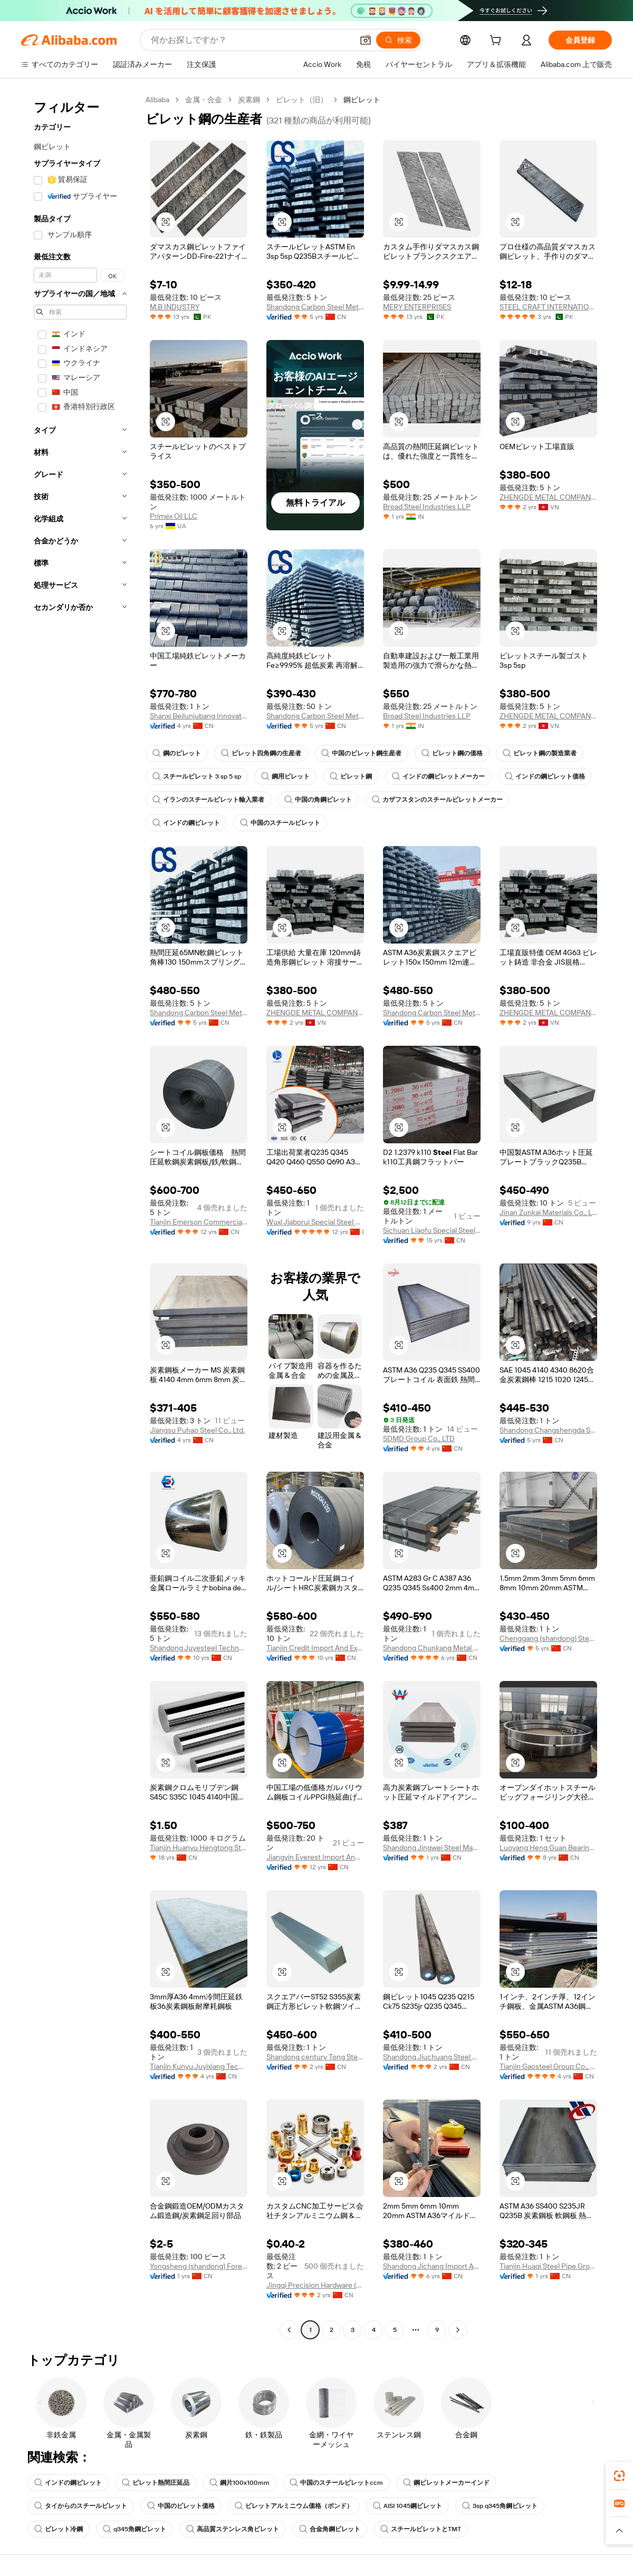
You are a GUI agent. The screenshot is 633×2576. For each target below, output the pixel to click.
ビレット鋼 (351, 776)
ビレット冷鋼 (58, 2529)
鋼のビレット (176, 753)
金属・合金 (203, 99)
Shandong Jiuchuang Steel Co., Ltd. (432, 2057)
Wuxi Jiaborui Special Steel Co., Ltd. (315, 1222)
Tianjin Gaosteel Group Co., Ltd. (548, 2066)
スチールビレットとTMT (420, 2529)
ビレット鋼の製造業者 (540, 753)
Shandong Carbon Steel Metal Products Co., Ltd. (315, 307)
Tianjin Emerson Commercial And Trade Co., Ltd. (198, 1222)
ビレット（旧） (302, 99)
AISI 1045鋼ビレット (407, 2506)
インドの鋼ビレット (186, 823)
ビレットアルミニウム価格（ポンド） (294, 2506)
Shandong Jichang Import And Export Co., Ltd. (432, 2266)
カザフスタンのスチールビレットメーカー (437, 799)
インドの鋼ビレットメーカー (438, 776)
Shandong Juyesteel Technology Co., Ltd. (198, 1648)
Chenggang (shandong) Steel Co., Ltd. (548, 1638)
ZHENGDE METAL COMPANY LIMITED (548, 497)
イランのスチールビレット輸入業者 (208, 799)
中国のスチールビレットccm (336, 2482)
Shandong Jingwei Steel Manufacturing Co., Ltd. (432, 1847)
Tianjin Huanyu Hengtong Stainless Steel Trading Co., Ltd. (198, 1847)
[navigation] (80, 1216)
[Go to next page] (457, 2329)
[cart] (497, 41)
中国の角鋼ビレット (318, 799)
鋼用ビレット (285, 776)
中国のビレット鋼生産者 (361, 753)
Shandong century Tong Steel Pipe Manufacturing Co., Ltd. (315, 2057)
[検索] (398, 40)
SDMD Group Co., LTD (419, 1438)
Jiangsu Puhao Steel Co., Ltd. (197, 1430)
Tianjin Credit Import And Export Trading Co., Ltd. (315, 1648)
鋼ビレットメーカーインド (446, 2482)
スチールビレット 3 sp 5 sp (196, 776)
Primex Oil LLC (173, 516)
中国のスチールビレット (280, 823)
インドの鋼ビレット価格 (545, 776)
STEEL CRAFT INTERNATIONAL (548, 307)
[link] (619, 2476)
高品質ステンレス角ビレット (232, 2529)
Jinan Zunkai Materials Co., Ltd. (548, 1212)
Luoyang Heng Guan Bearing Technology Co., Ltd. (548, 1847)
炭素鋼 (249, 99)
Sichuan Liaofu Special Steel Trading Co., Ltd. (432, 1230)
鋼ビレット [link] (361, 99)
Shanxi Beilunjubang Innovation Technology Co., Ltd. (198, 716)
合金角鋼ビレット (329, 2529)
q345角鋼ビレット (134, 2529)
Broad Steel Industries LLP (427, 506)
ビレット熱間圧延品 (155, 2482)
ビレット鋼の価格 (452, 753)
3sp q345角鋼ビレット (500, 2506)
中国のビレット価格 (181, 2506)
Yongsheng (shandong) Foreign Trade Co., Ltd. (198, 2266)
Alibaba (157, 99)
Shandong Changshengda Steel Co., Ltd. (548, 1430)
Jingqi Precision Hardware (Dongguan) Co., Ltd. (315, 2285)
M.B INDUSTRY (174, 307)
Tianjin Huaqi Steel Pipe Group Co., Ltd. (548, 2266)
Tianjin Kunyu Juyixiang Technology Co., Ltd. (198, 2066)
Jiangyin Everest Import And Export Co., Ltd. (315, 1857)
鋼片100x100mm (239, 2482)
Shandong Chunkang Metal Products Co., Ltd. (432, 1648)
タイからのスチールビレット (80, 2506)
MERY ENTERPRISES (417, 307)
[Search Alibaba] (251, 40)
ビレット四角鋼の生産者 (261, 753)
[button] (365, 40)
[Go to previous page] (289, 2329)
